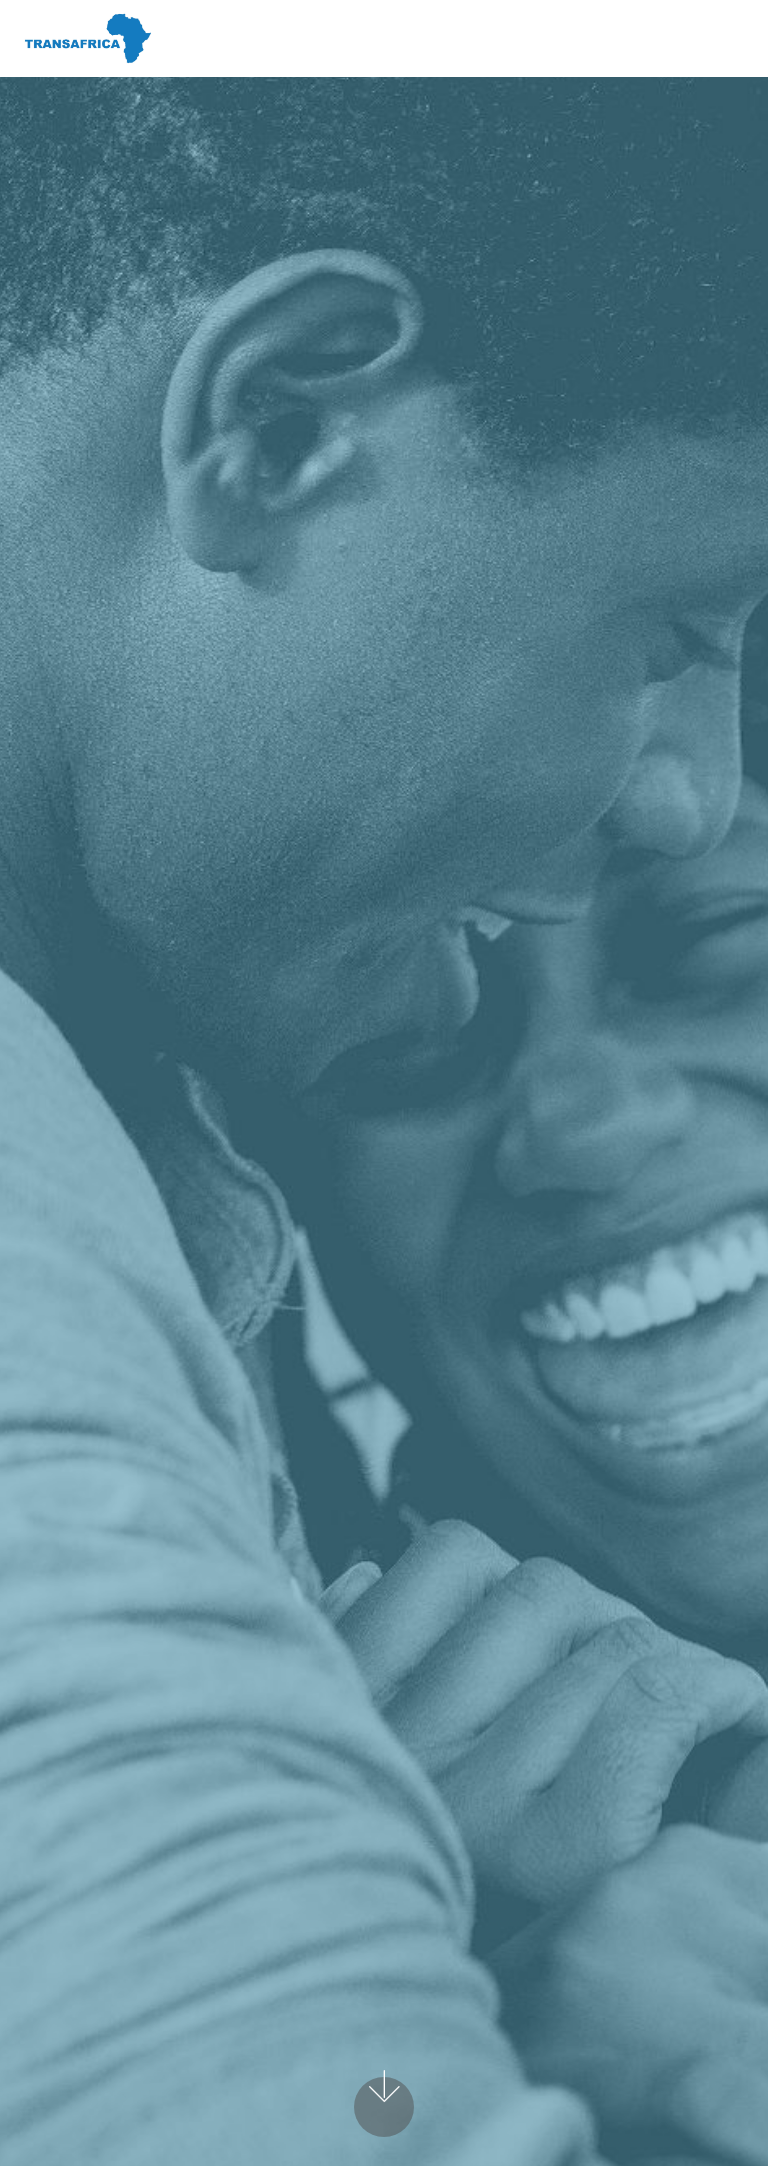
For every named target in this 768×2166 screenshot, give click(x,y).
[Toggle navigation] (736, 33)
